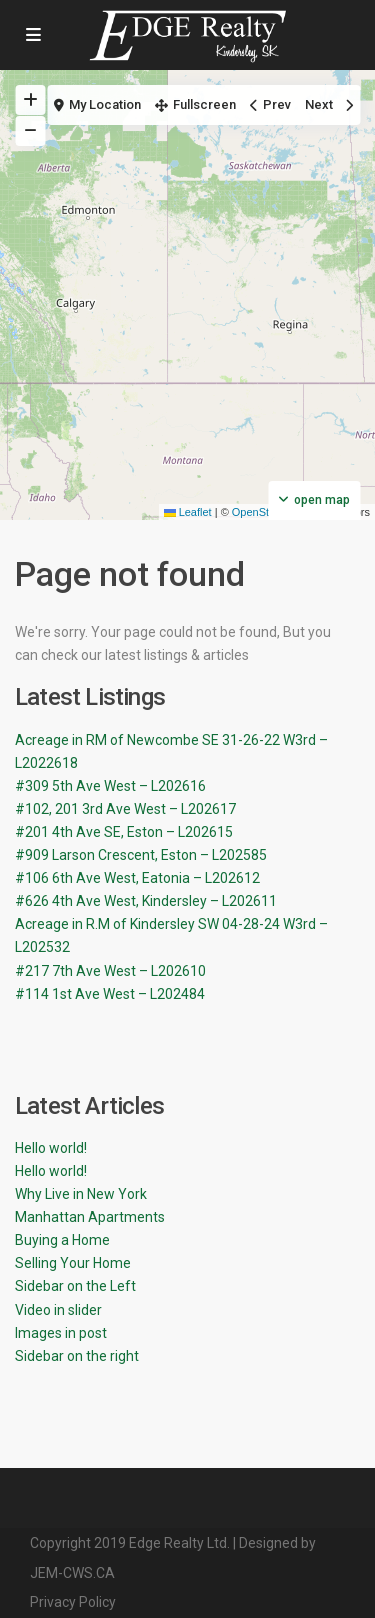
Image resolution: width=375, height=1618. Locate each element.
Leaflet (188, 512)
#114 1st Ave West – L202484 (110, 994)
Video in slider (58, 1310)
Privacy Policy (73, 1602)
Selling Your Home (73, 1263)
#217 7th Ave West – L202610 (110, 971)
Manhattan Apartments (90, 1217)
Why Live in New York (81, 1194)
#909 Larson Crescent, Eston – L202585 (141, 855)
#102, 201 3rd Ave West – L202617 (125, 809)
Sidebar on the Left (75, 1286)
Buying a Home (62, 1240)
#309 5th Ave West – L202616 (110, 786)
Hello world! (51, 1148)
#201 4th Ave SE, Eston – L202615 (124, 832)
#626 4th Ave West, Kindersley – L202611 (146, 901)
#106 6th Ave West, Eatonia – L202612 (137, 878)
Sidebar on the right (77, 1356)
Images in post (61, 1333)
